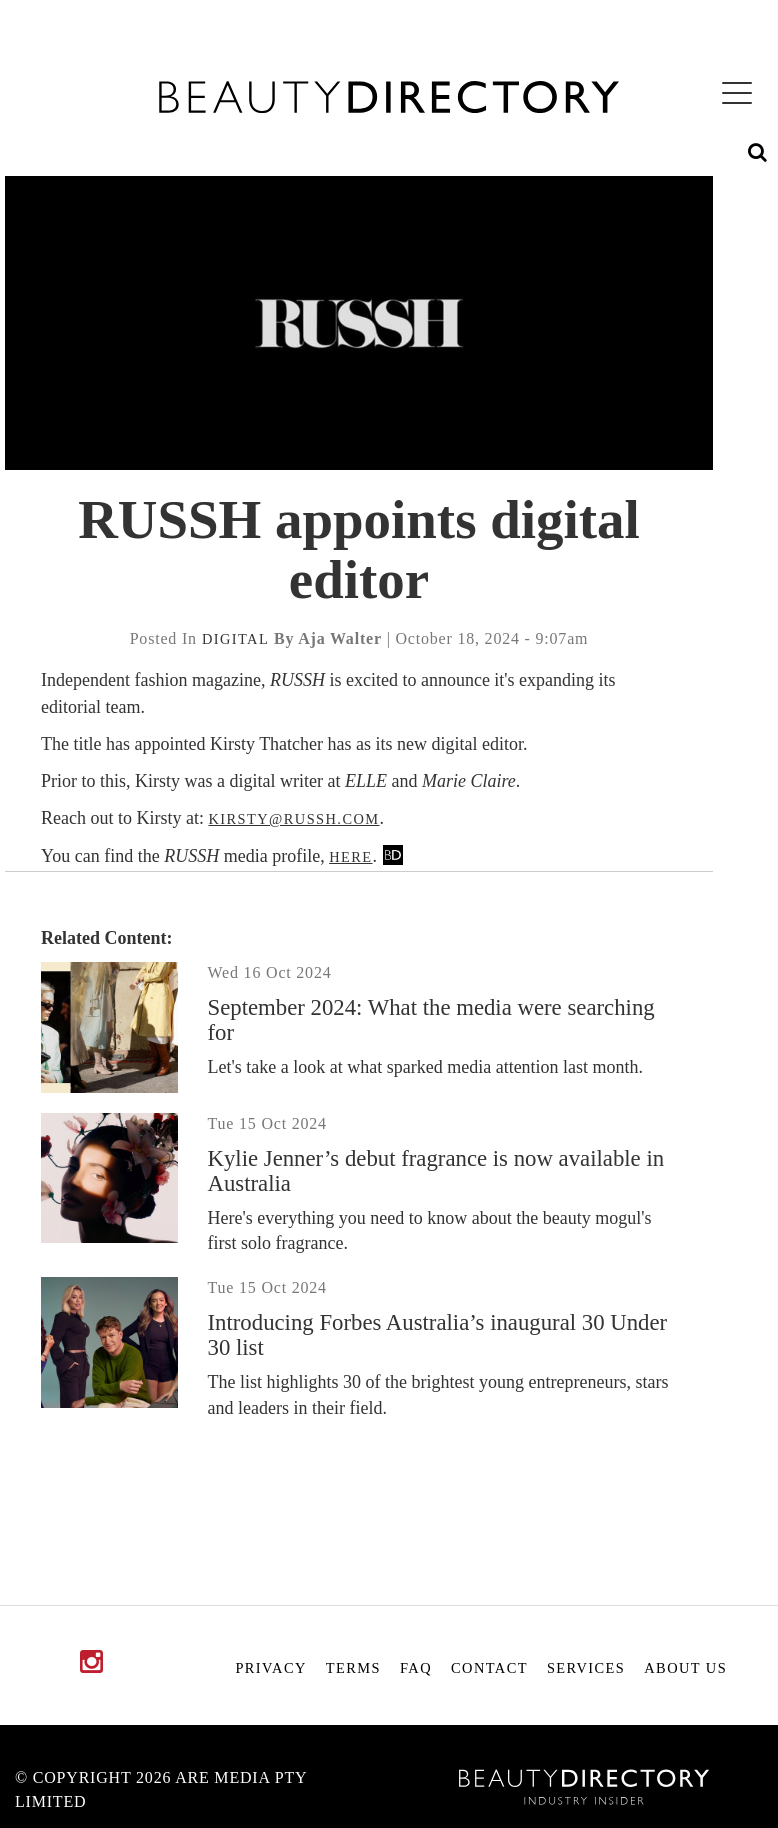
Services (586, 1668)
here (350, 857)
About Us (685, 1668)
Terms (353, 1668)
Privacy (270, 1668)
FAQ (416, 1668)
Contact (489, 1668)
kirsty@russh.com (293, 819)
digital (235, 639)
